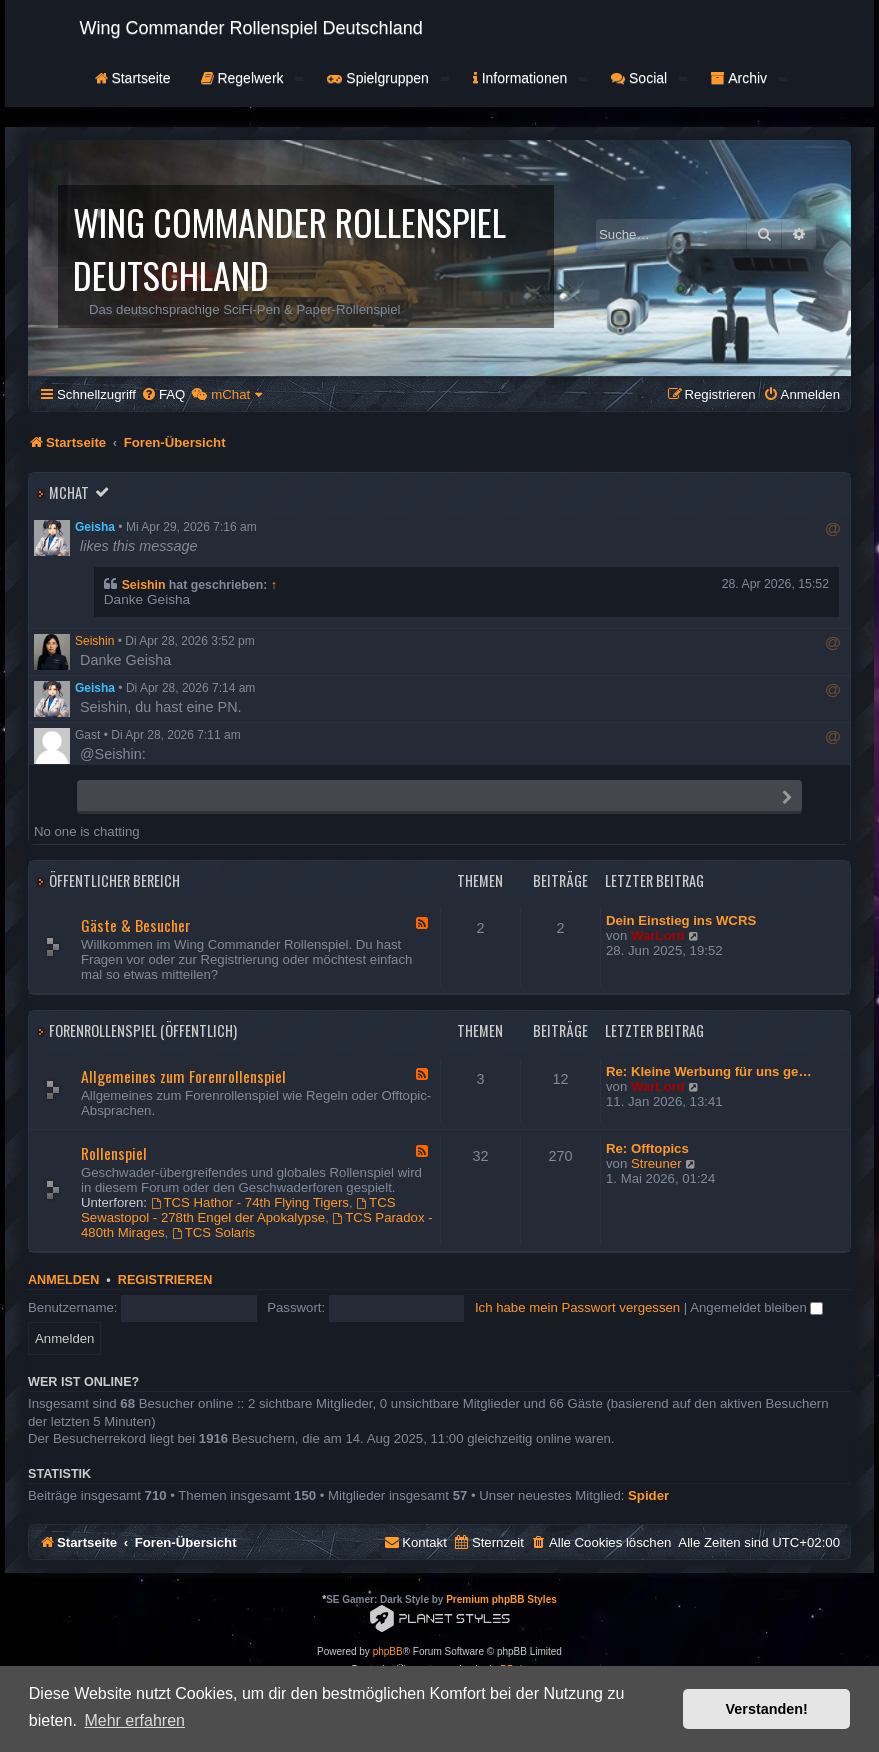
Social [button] (649, 78)
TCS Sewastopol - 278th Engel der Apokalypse (238, 1210)
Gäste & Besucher (136, 925)
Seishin (144, 585)
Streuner (656, 1163)
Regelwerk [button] (252, 78)
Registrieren (165, 1280)
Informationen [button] (530, 78)
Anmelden (63, 1280)
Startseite (133, 78)
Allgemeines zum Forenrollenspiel (183, 1076)
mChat (69, 492)
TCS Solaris (213, 1232)
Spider (648, 1495)
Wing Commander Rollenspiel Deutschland (251, 28)
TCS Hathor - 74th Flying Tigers (250, 1202)
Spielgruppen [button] (387, 78)
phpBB (388, 1651)
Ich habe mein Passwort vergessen (577, 1307)
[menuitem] (163, 394)
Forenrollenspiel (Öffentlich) (143, 1030)
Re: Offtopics (647, 1148)
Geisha (95, 527)
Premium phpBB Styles (501, 1599)
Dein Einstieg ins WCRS (681, 920)
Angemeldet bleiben (756, 1307)
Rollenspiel (114, 1153)
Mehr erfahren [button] (134, 1720)
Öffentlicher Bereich (114, 880)
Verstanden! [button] (767, 1709)
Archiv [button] (749, 78)
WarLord (658, 935)
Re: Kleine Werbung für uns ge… (709, 1071)
